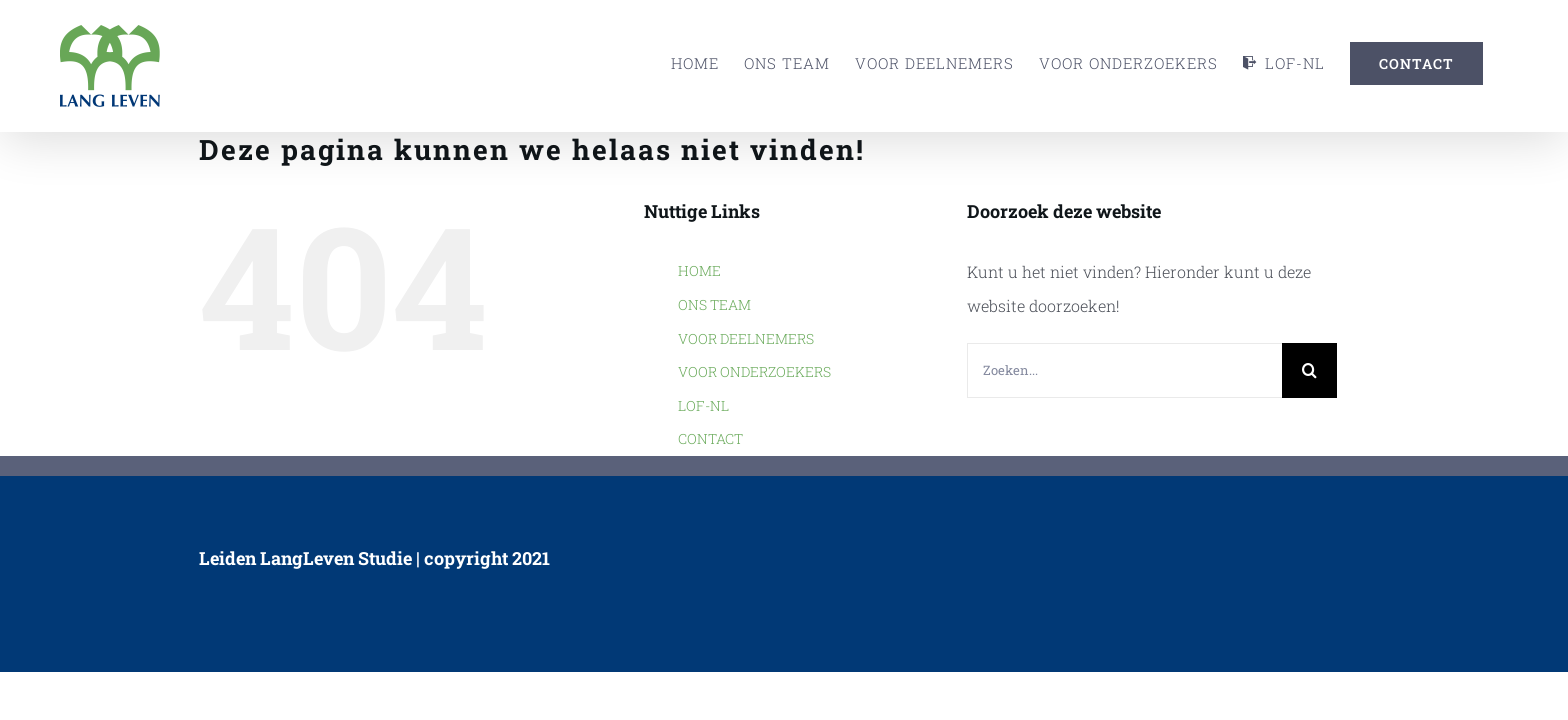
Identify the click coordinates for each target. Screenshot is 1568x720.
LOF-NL (703, 405)
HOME (699, 270)
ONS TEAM (714, 304)
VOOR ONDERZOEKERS (754, 371)
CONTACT (710, 438)
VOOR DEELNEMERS (746, 338)
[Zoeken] (1309, 370)
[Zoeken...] (1124, 370)
